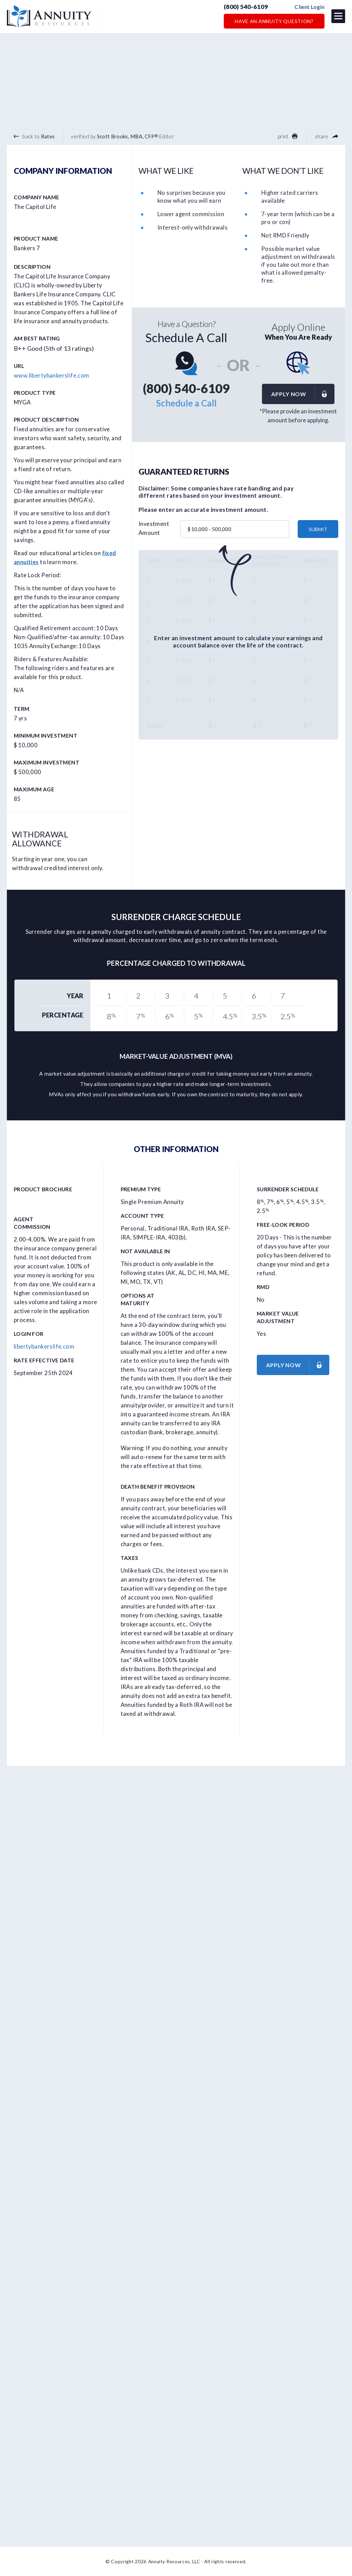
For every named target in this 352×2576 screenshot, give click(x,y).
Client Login (309, 6)
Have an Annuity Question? (274, 21)
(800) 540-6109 (246, 7)
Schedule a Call (186, 402)
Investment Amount (154, 528)
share (326, 136)
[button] (338, 16)
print (287, 136)
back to (34, 136)
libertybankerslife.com (44, 1346)
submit (318, 529)
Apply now (302, 393)
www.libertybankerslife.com (51, 375)
